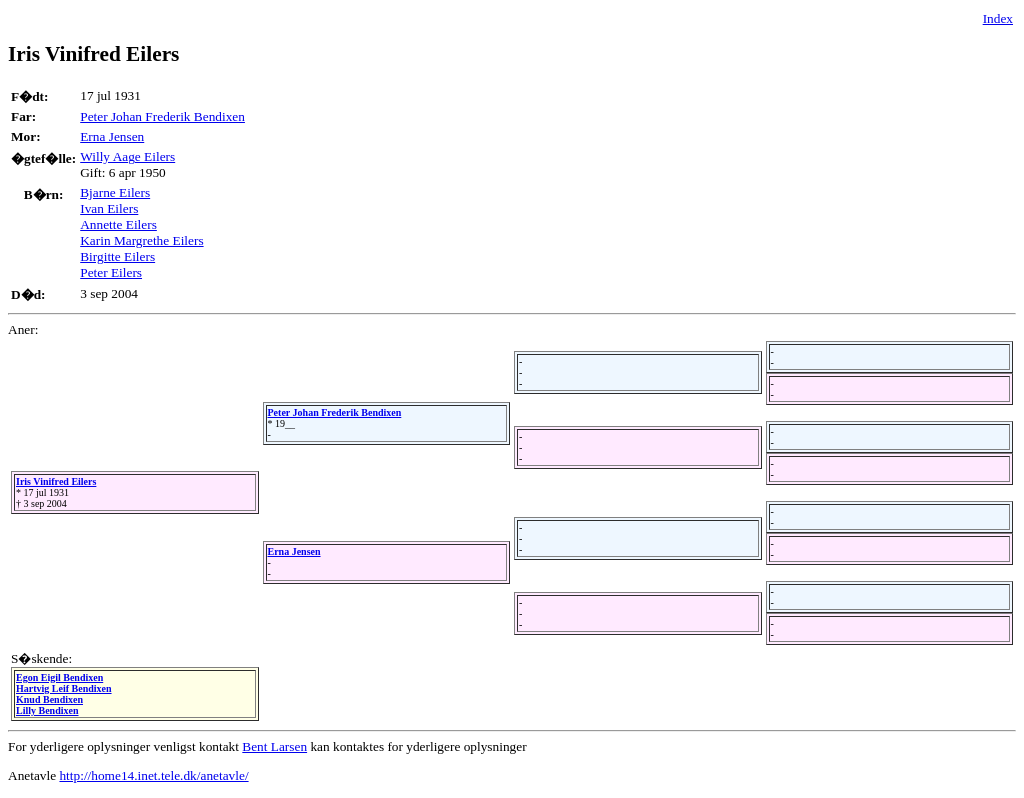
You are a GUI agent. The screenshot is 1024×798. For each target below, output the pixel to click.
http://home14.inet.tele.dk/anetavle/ (153, 775)
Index (998, 18)
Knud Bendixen (49, 699)
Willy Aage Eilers (127, 156)
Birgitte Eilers (117, 256)
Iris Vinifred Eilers (56, 481)
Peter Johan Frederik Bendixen (162, 116)
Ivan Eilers (109, 208)
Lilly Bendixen (47, 710)
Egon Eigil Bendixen (59, 677)
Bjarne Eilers (115, 192)
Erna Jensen (112, 136)
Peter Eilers (111, 272)
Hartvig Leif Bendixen (64, 688)
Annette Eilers (118, 224)
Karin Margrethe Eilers (141, 240)
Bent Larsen (274, 746)
